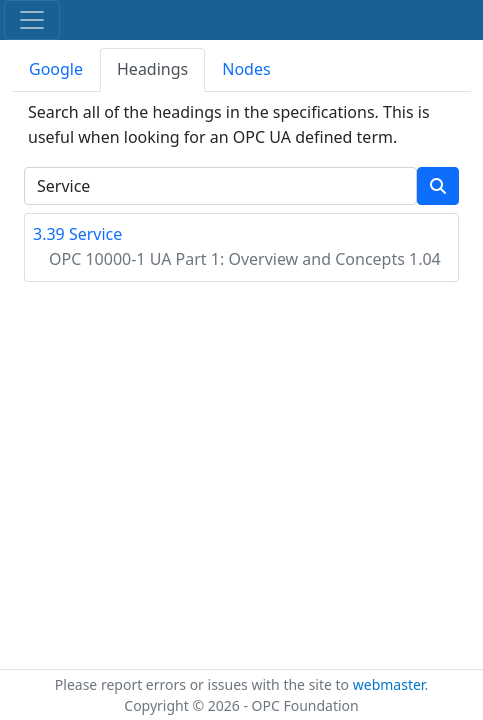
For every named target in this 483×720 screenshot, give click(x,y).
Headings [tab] (152, 69)
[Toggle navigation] (32, 20)
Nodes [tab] (246, 69)
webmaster (389, 684)
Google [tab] (56, 69)
